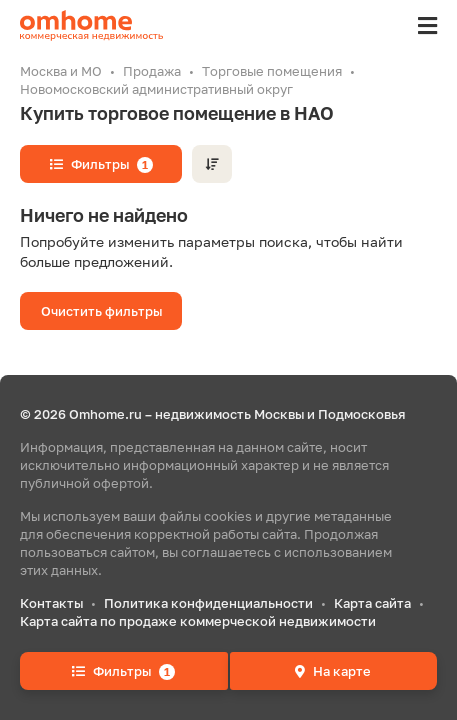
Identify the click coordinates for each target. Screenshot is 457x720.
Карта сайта (372, 603)
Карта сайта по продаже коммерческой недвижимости (198, 621)
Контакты (51, 603)
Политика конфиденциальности (208, 603)
